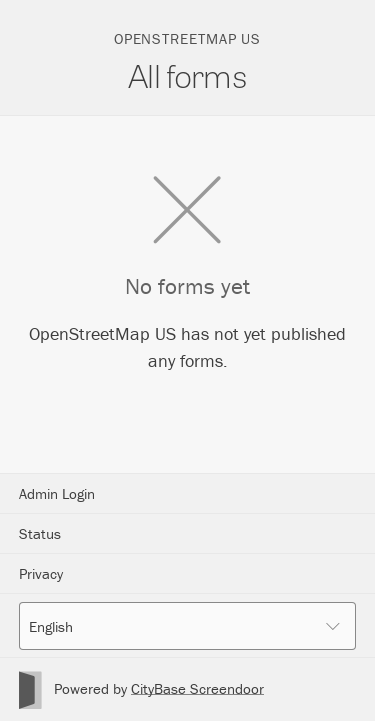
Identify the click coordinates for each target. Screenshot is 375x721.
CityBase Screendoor (197, 688)
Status (40, 533)
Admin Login (57, 493)
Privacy (41, 573)
